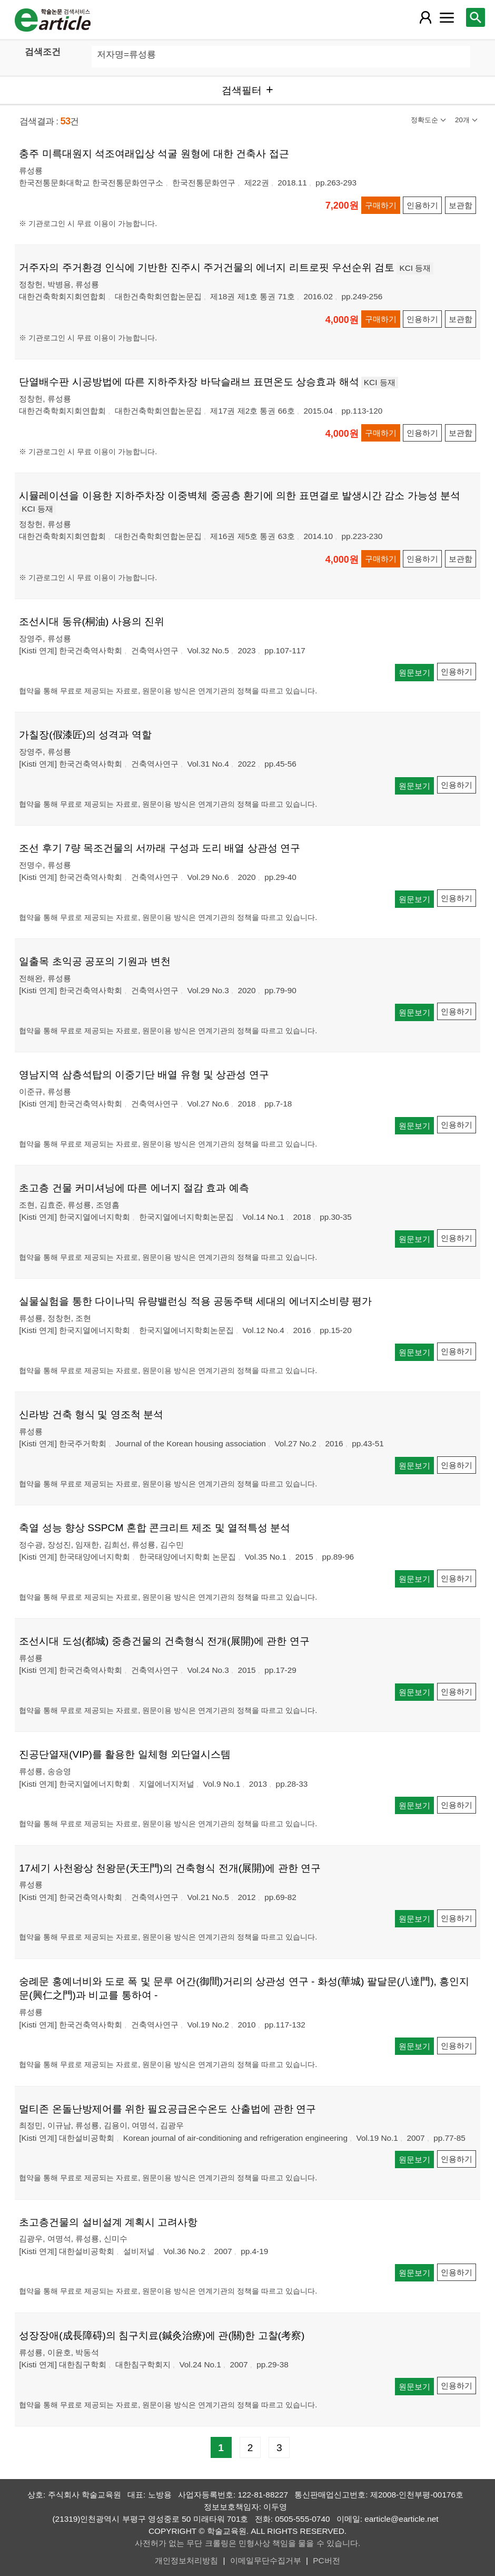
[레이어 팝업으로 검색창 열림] (475, 17)
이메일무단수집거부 (265, 2560)
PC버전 (326, 2560)
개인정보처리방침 (186, 2560)
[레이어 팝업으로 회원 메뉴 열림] (425, 17)
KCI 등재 (415, 267)
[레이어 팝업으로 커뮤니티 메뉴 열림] (446, 17)
